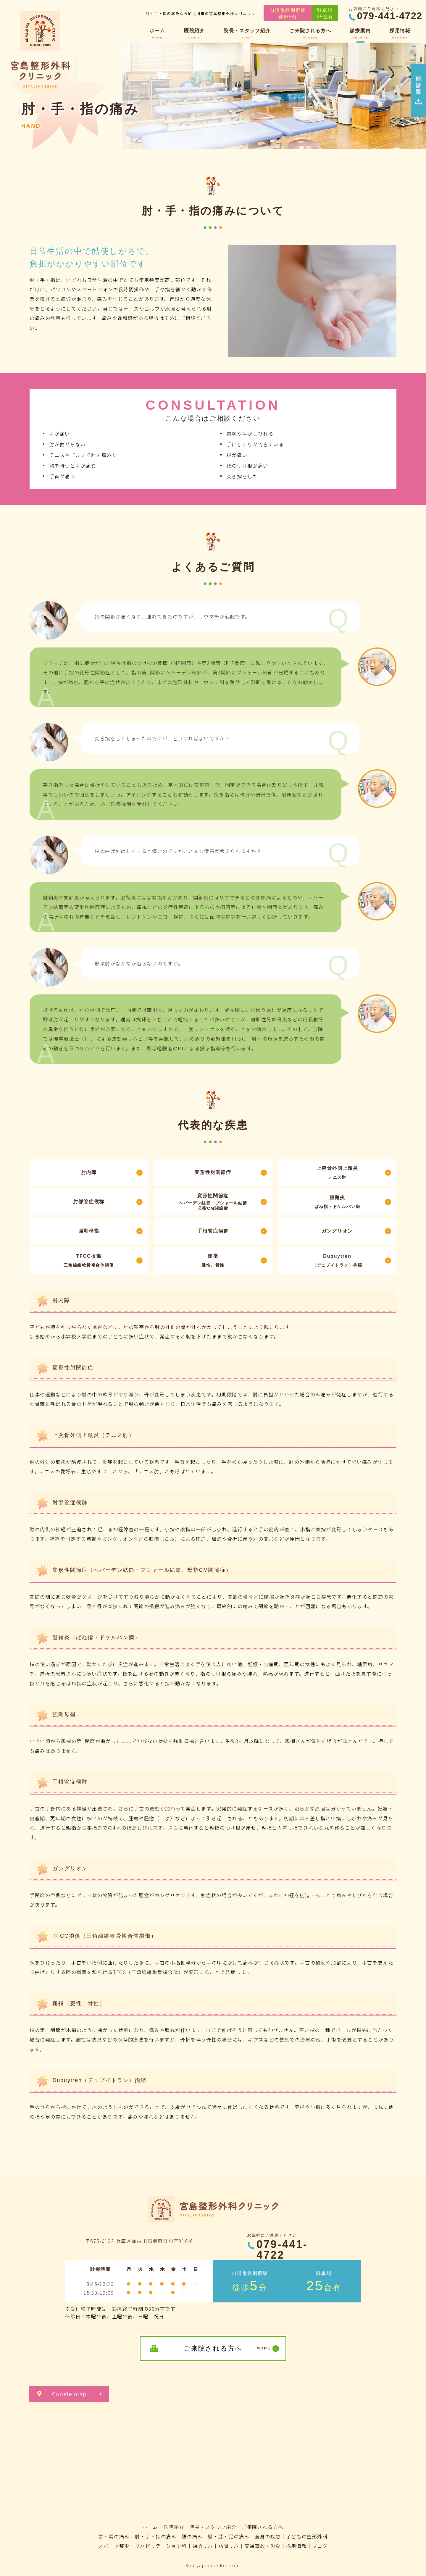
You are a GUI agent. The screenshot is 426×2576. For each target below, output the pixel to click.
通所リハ (202, 2545)
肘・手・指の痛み (156, 2536)
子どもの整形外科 (307, 2536)
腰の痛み (192, 2536)
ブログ (320, 2545)
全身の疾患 (268, 2536)
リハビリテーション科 (161, 2545)
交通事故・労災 (262, 2545)
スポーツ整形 (114, 2545)
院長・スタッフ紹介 (213, 2526)
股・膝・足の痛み (228, 2536)
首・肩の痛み (114, 2536)
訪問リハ (228, 2545)
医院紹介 (174, 2526)
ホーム (150, 2526)
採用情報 (296, 2545)
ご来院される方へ (262, 2526)
